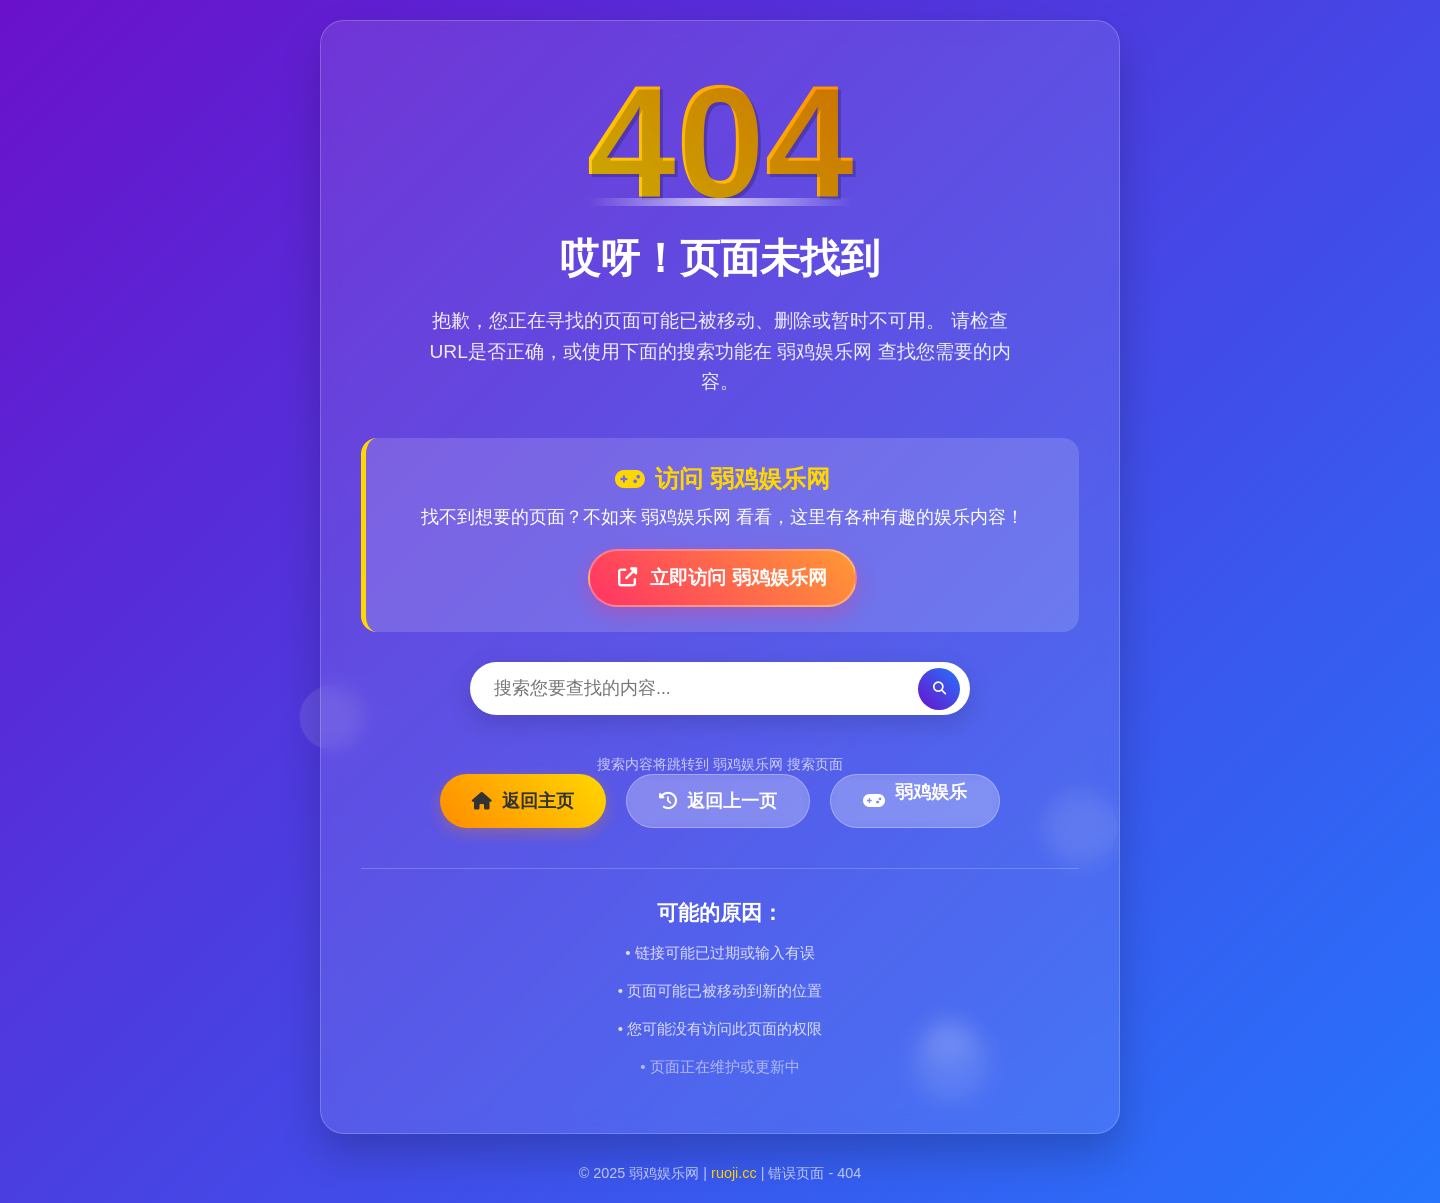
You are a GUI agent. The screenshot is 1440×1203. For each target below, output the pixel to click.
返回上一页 (718, 801)
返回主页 (523, 801)
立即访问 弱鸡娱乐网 (722, 577)
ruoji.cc (734, 1173)
